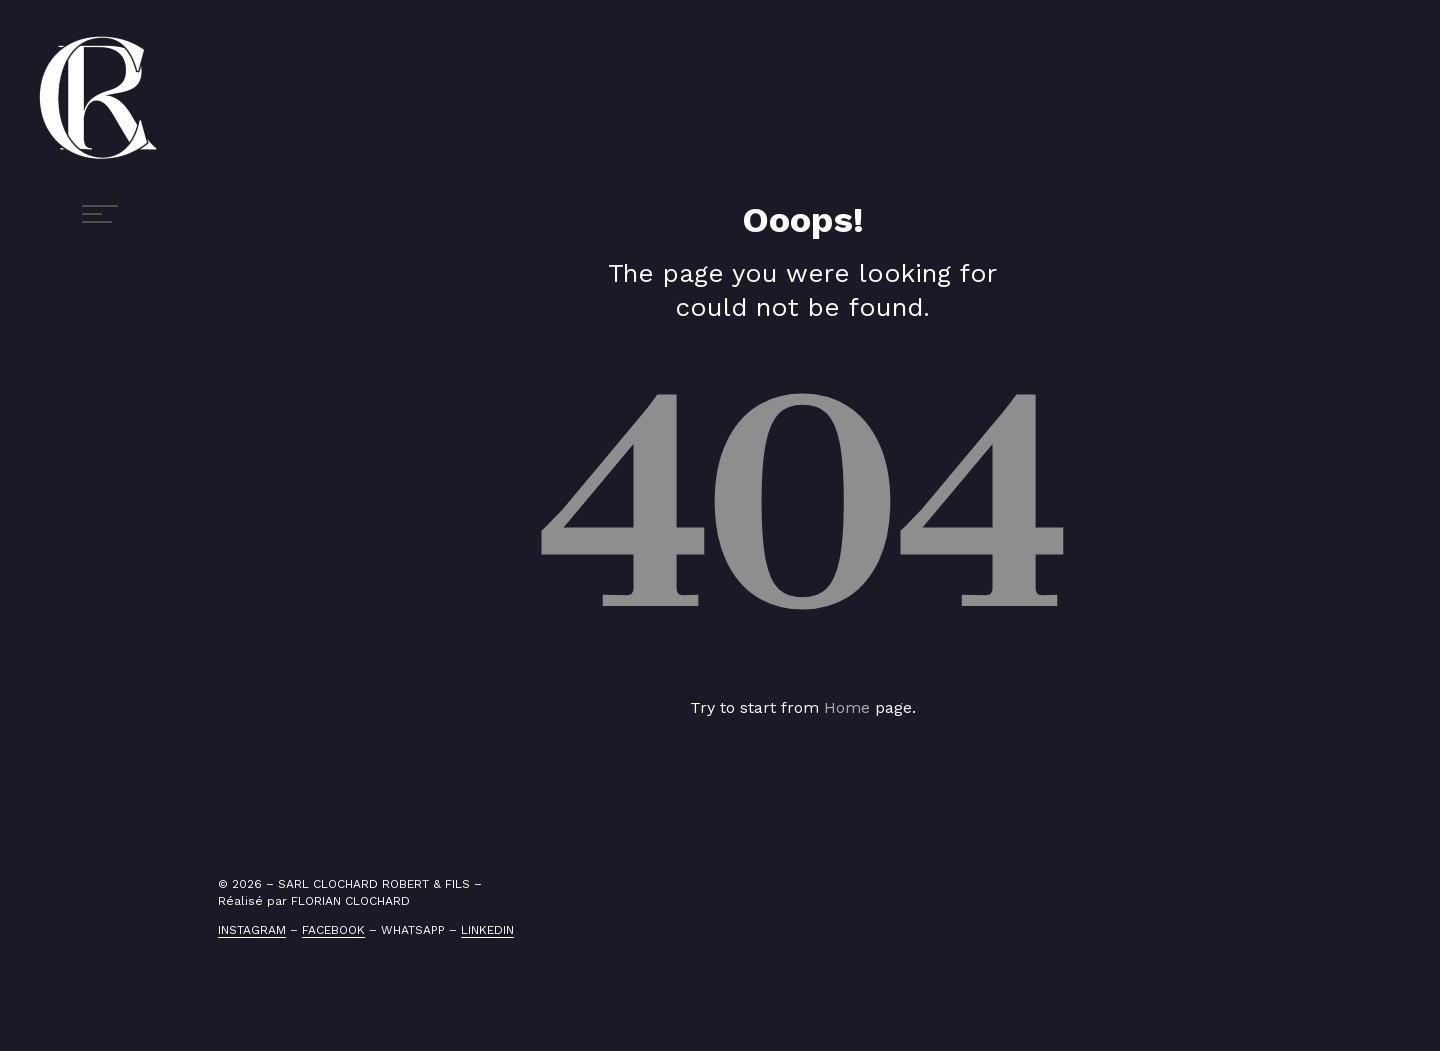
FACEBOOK (333, 930)
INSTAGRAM (252, 930)
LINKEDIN (487, 930)
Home (847, 707)
